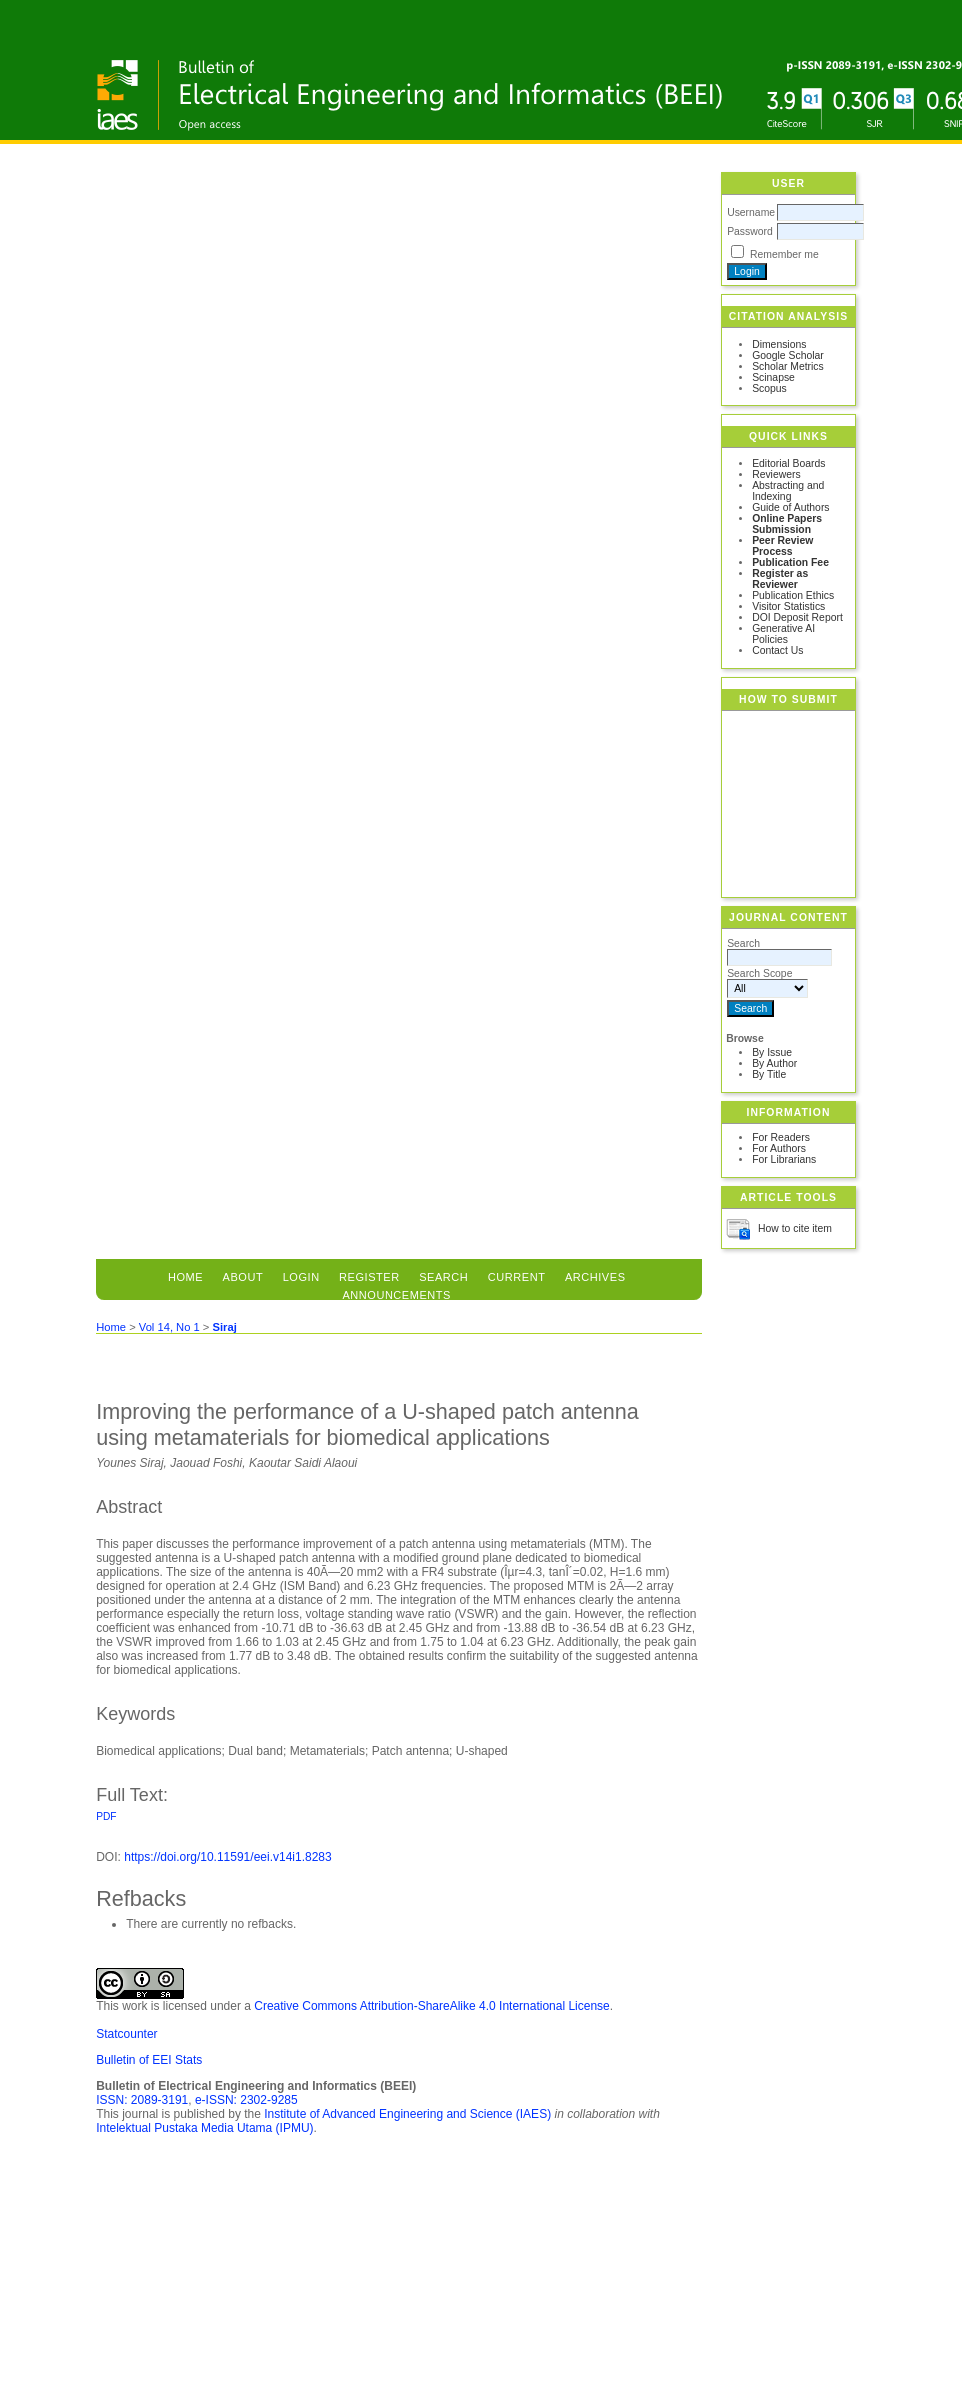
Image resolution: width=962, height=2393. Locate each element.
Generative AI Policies (783, 634)
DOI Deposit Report (797, 617)
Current (517, 1277)
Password (750, 231)
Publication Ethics (793, 595)
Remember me (784, 254)
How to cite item (795, 1228)
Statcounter (126, 2034)
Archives (595, 1277)
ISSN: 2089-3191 (142, 2100)
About (243, 1277)
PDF (106, 1816)
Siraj (224, 1327)
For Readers (781, 1137)
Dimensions (779, 344)
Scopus (769, 388)
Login (301, 1277)
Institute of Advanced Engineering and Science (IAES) (407, 2114)
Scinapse (773, 377)
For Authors (779, 1148)
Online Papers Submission (787, 524)
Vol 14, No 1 (169, 1327)
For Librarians (784, 1159)
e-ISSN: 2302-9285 (246, 2100)
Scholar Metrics (788, 366)
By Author (774, 1063)
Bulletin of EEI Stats (149, 2060)
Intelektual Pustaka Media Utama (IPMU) (204, 2128)
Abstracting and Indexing (788, 491)
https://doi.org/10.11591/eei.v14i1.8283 (228, 1857)
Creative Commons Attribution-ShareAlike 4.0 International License (432, 2006)
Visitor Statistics (788, 606)
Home (185, 1277)
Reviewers (776, 474)
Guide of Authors (790, 507)
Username (751, 212)
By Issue (772, 1052)
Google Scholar (788, 355)
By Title (769, 1074)
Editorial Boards (788, 463)
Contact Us (777, 650)
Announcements (396, 1295)
